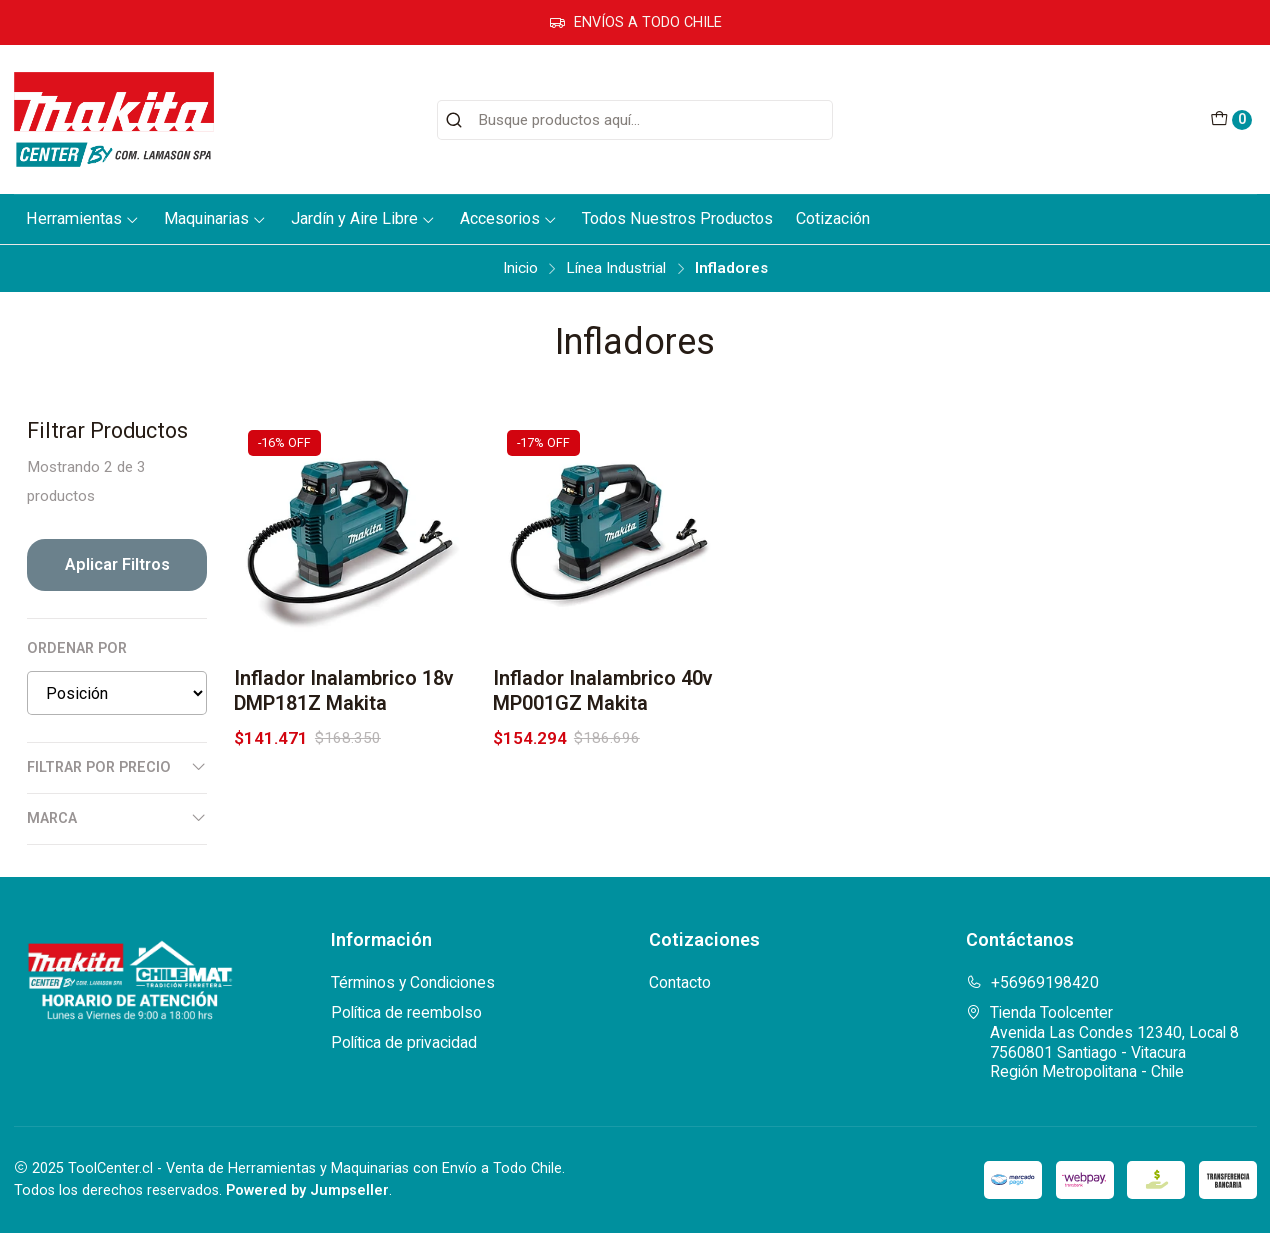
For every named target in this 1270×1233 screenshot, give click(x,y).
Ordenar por (77, 648)
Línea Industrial (616, 268)
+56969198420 (1032, 982)
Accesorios (509, 218)
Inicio (520, 268)
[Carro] (1230, 120)
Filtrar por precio (117, 767)
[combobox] (635, 120)
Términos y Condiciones (413, 982)
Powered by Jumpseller (307, 1190)
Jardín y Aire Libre (363, 218)
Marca (117, 818)
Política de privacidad (404, 1042)
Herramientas (83, 218)
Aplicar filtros (117, 564)
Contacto (680, 982)
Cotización (833, 218)
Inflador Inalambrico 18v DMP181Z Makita (344, 691)
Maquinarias (215, 218)
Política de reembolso (406, 1012)
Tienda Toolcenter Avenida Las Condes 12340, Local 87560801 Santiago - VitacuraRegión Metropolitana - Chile (1102, 1042)
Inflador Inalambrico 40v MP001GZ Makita (603, 691)
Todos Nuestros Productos (677, 218)
